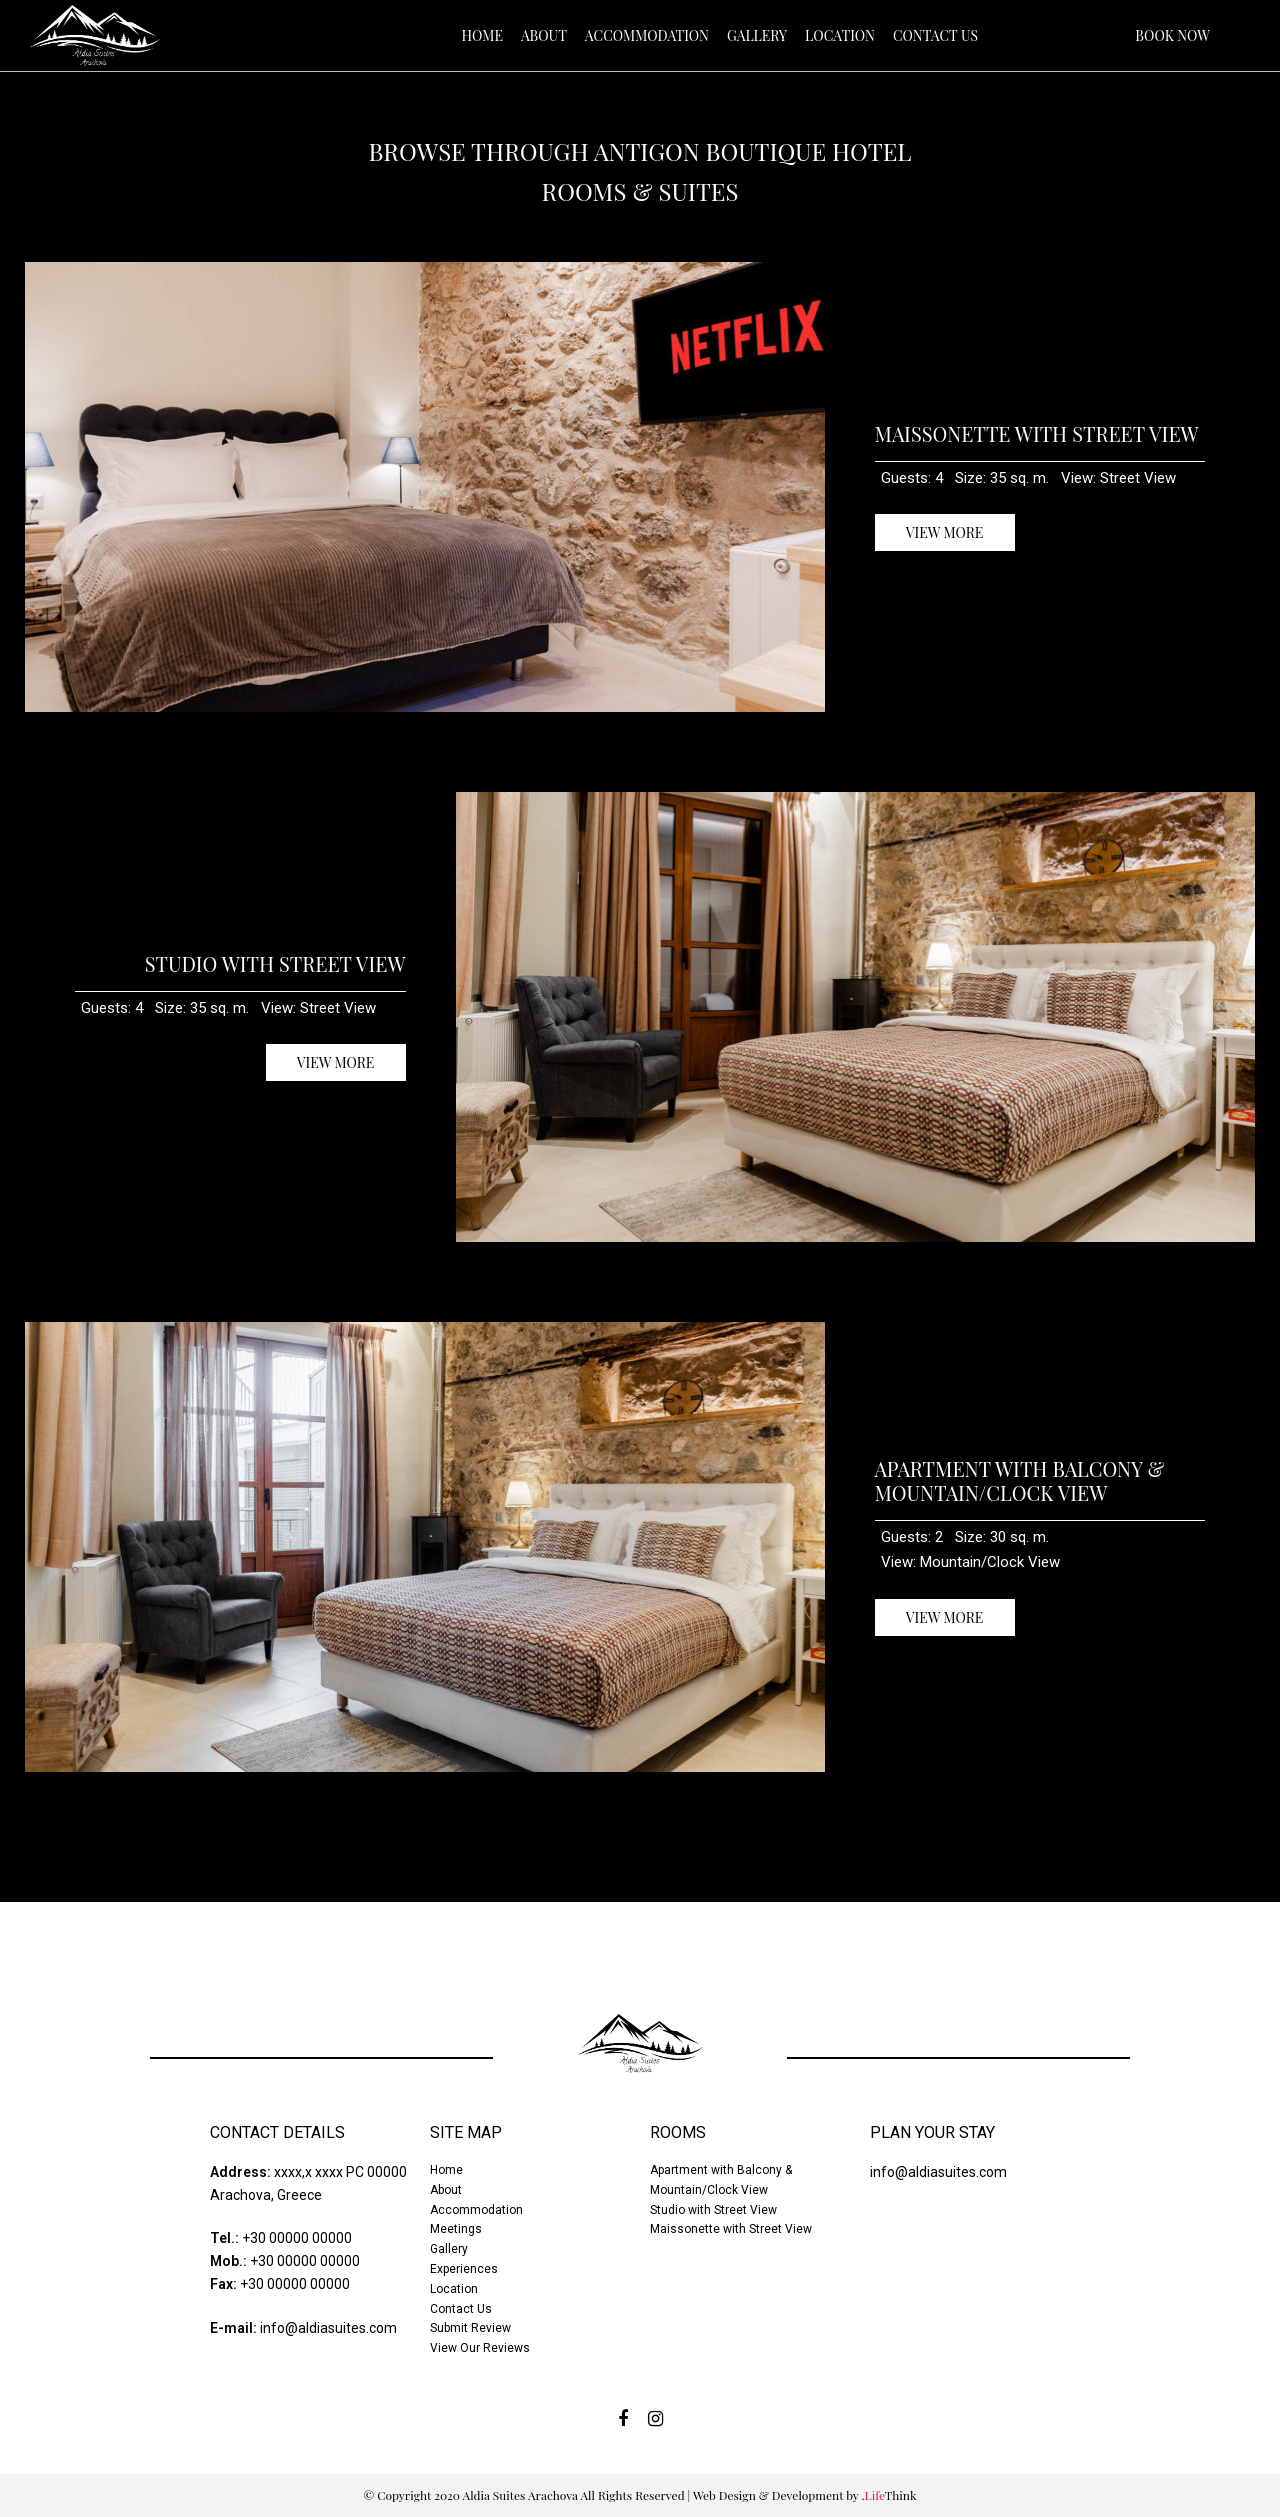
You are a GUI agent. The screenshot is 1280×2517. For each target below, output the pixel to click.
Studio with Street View (275, 963)
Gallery (449, 2249)
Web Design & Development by (805, 2495)
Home (446, 2170)
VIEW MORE (945, 532)
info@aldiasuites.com (328, 2328)
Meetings (456, 2229)
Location (454, 2289)
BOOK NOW (1172, 35)
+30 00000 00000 (297, 2238)
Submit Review (470, 2328)
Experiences (464, 2269)
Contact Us (461, 2309)
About (446, 2190)
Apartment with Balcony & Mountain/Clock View (1020, 1480)
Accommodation (476, 2210)
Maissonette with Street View (1037, 433)
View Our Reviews (480, 2348)
